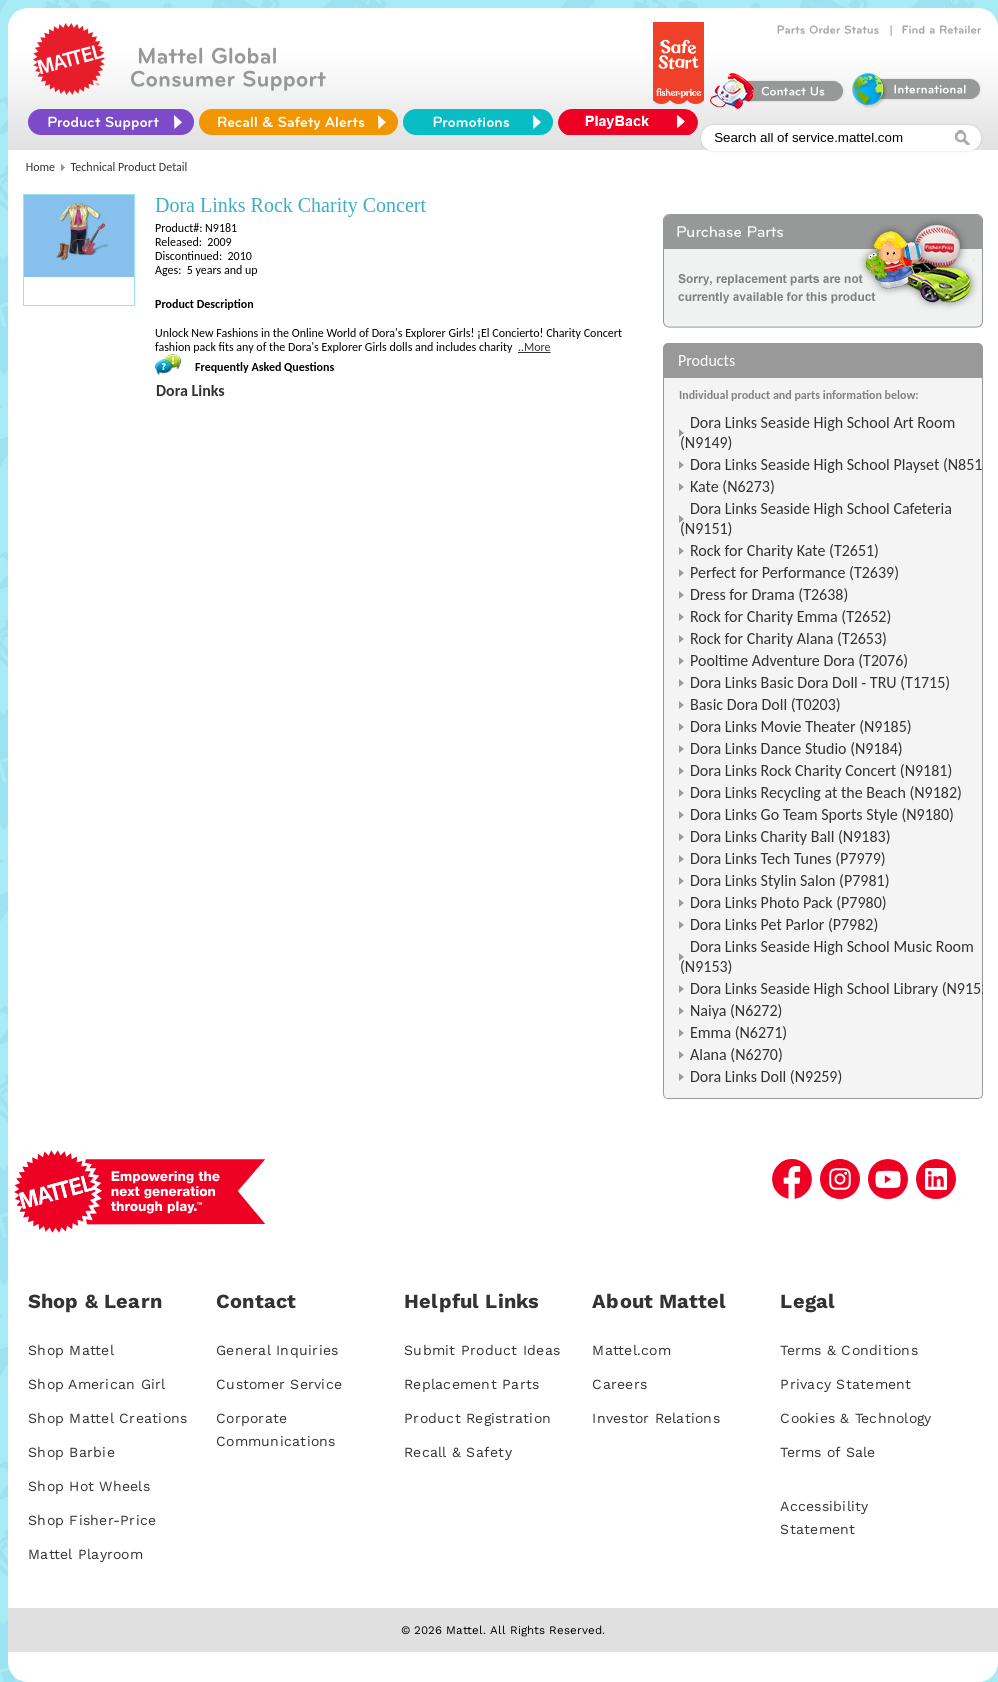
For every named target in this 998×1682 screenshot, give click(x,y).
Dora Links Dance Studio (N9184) (796, 748)
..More (534, 347)
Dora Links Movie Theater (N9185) (801, 726)
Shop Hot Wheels (89, 1486)
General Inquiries (277, 1350)
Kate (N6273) (732, 486)
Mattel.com (631, 1350)
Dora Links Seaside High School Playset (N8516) (842, 464)
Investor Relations (656, 1418)
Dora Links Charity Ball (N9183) (790, 836)
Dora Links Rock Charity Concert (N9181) (821, 770)
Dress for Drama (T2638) (769, 594)
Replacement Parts (471, 1384)
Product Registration (477, 1418)
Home (40, 167)
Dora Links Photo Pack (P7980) (788, 902)
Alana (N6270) (736, 1054)
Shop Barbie (71, 1452)
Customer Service (279, 1384)
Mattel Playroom (85, 1554)
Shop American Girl (97, 1384)
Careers (619, 1384)
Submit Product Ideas (482, 1350)
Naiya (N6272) (736, 1010)
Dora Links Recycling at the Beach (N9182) (826, 792)
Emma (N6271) (738, 1032)
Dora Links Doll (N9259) (766, 1076)
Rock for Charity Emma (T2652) (790, 616)
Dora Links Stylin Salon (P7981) (790, 880)
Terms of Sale (827, 1452)
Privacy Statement (845, 1384)
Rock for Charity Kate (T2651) (784, 550)
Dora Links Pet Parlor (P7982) (784, 924)
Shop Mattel (71, 1350)
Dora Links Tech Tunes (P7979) (788, 858)
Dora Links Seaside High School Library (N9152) (842, 988)
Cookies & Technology (855, 1418)
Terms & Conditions (849, 1350)
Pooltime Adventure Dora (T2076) (799, 660)
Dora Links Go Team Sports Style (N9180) (822, 814)
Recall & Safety (458, 1452)
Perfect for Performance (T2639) (794, 572)
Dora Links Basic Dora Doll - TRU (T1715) (820, 682)
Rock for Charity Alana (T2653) (788, 638)
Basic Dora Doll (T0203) (765, 704)
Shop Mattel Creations (107, 1418)
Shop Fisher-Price (92, 1520)
